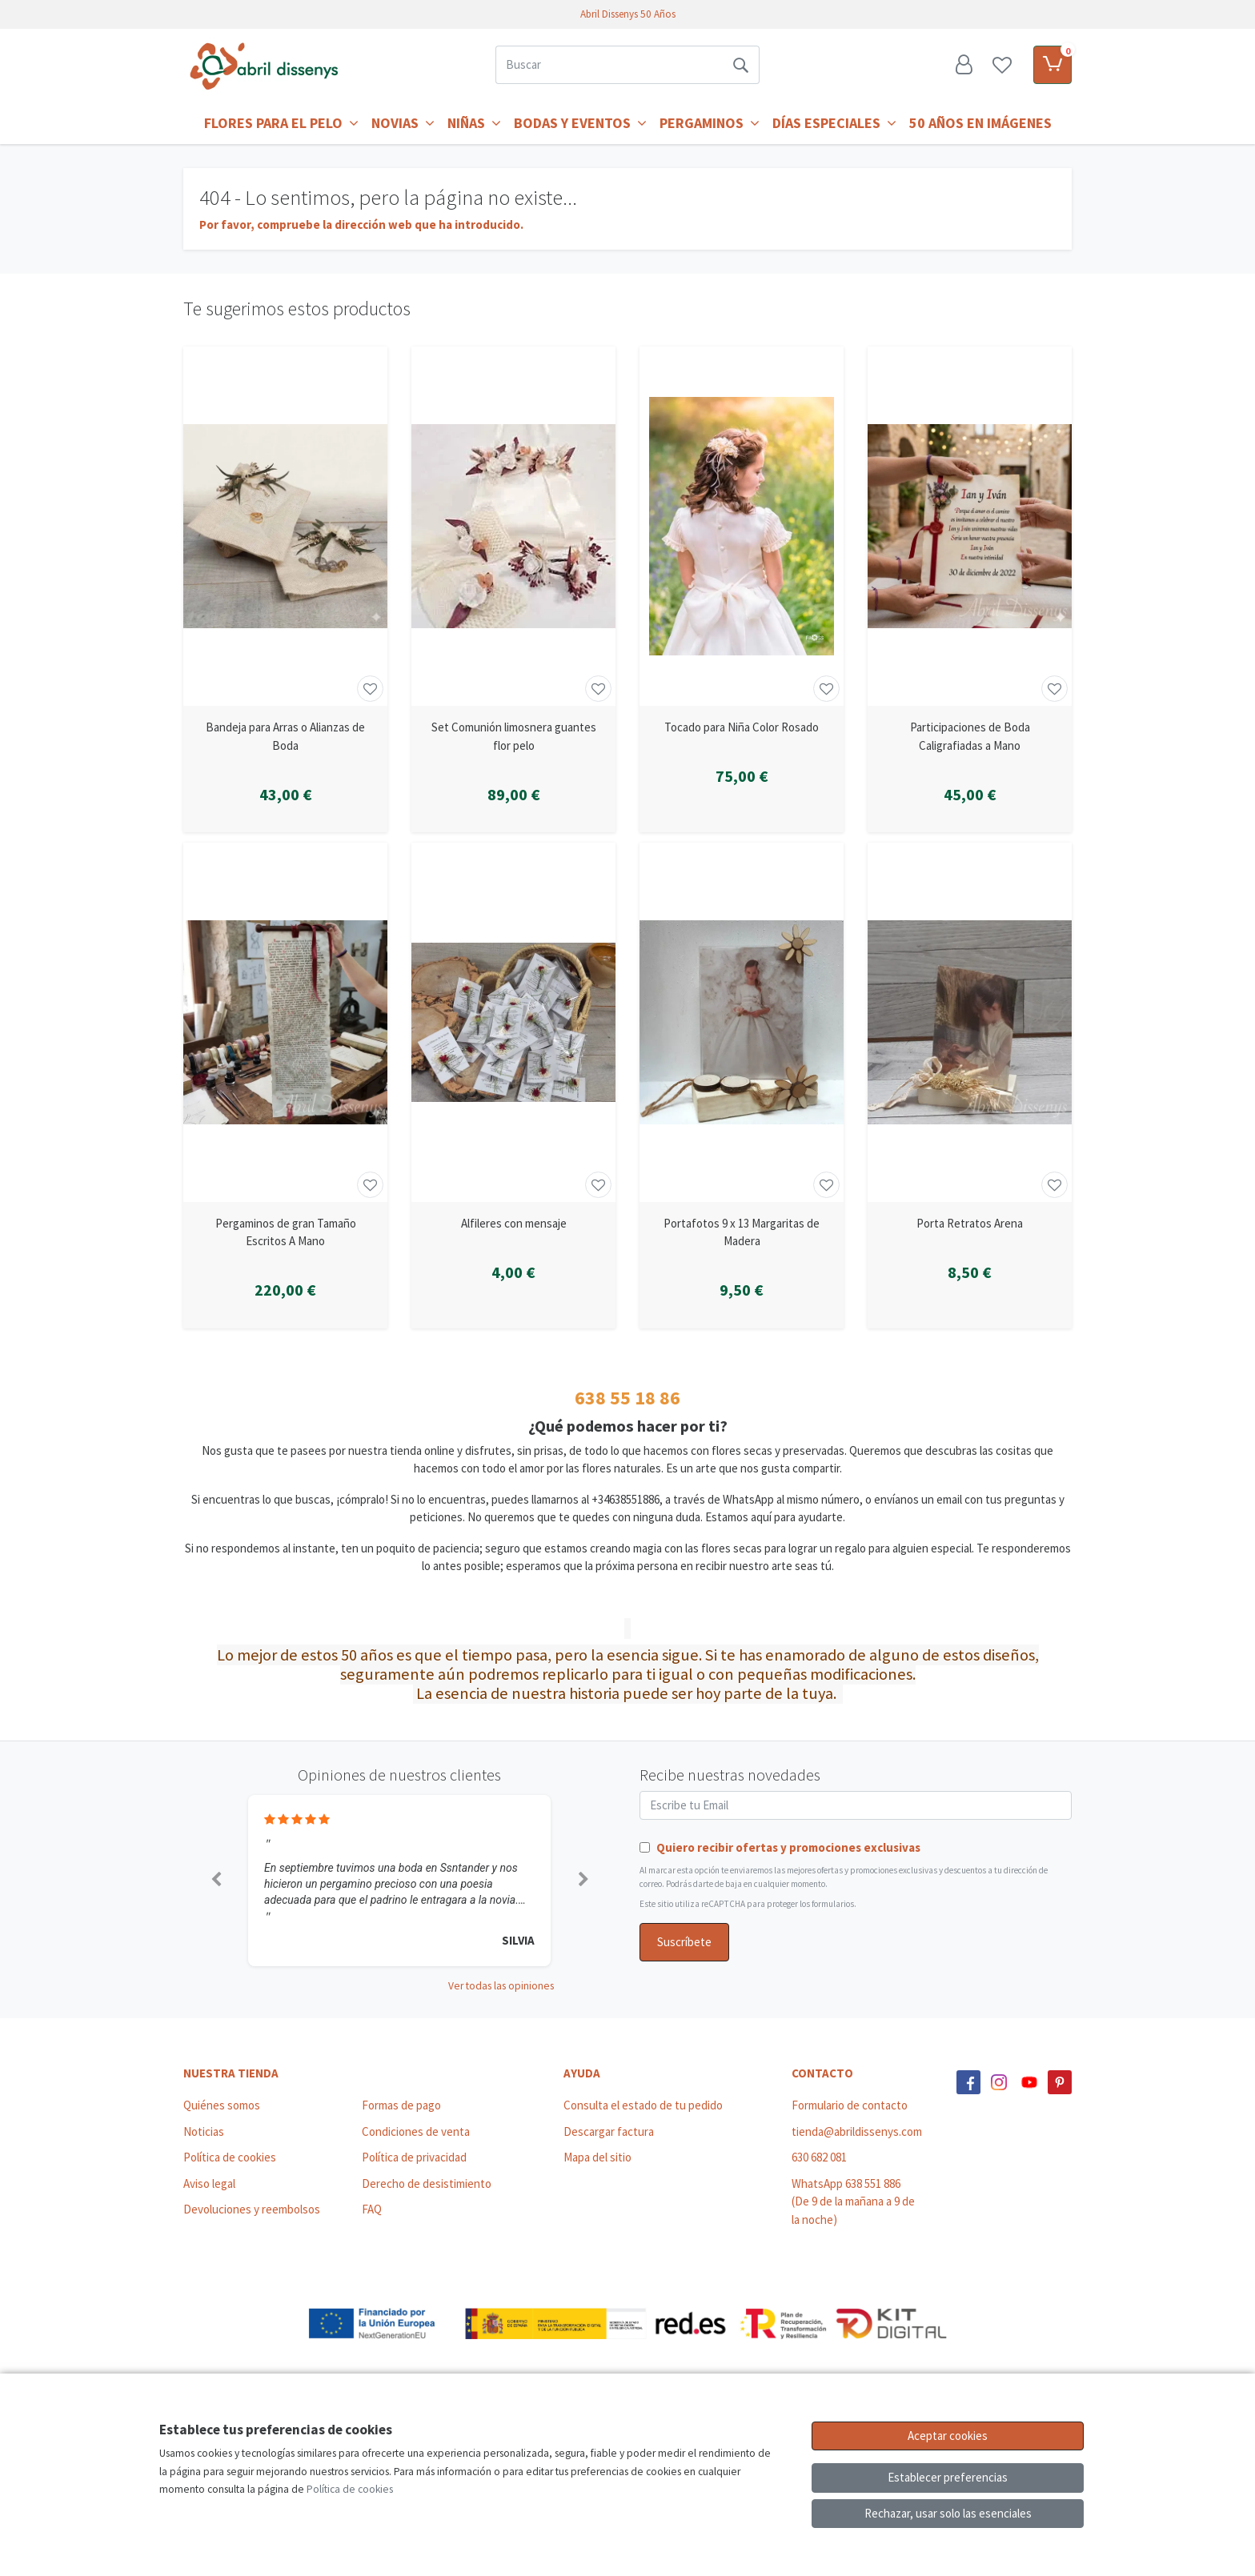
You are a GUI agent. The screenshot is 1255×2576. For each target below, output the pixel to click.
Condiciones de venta (416, 2131)
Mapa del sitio (597, 2157)
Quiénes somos (221, 2105)
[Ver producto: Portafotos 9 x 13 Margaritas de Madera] (742, 1022)
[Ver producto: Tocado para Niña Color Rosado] (742, 526)
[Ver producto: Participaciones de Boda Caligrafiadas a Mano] (970, 526)
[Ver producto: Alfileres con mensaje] (513, 1022)
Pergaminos (710, 123)
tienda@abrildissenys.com (857, 2131)
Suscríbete (684, 1941)
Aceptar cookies (948, 2435)
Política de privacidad (414, 2157)
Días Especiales (834, 123)
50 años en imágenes (980, 123)
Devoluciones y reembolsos (251, 2209)
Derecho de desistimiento (426, 2183)
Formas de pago (401, 2105)
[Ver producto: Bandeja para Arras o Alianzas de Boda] (285, 526)
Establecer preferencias (948, 2477)
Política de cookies (229, 2157)
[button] (215, 1880)
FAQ (372, 2209)
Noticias (203, 2131)
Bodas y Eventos (580, 123)
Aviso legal (209, 2183)
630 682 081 (819, 2157)
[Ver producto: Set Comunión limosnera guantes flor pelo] (513, 526)
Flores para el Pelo (281, 123)
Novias (403, 123)
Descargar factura (608, 2131)
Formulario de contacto (850, 2105)
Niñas (474, 123)
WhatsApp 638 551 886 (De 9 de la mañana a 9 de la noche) (853, 2201)
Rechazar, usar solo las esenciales (948, 2513)
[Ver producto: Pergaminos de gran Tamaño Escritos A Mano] (285, 1022)
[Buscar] (608, 65)
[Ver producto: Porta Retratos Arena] (970, 1022)
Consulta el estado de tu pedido (643, 2105)
